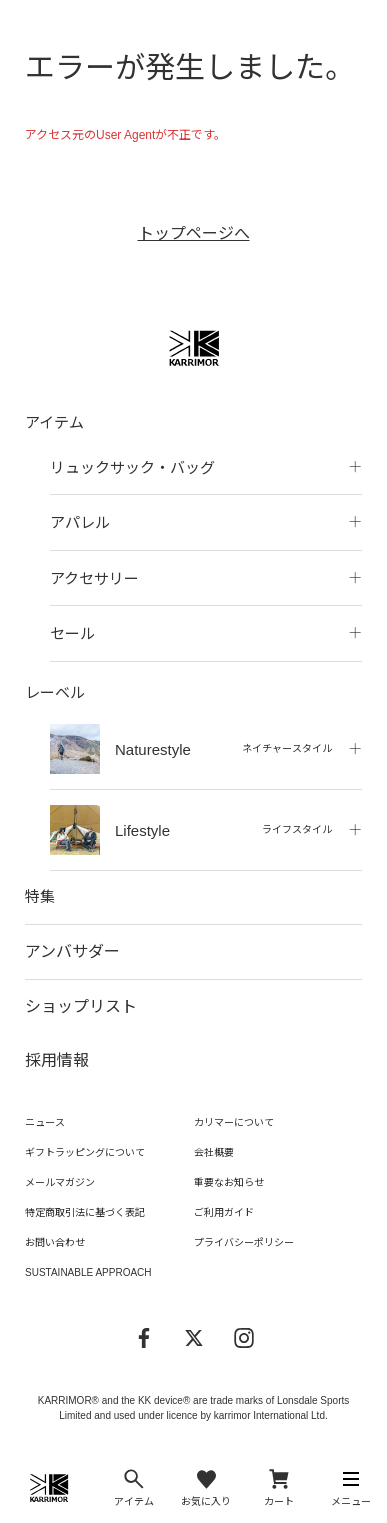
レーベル (55, 692)
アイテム (54, 422)
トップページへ (194, 233)
